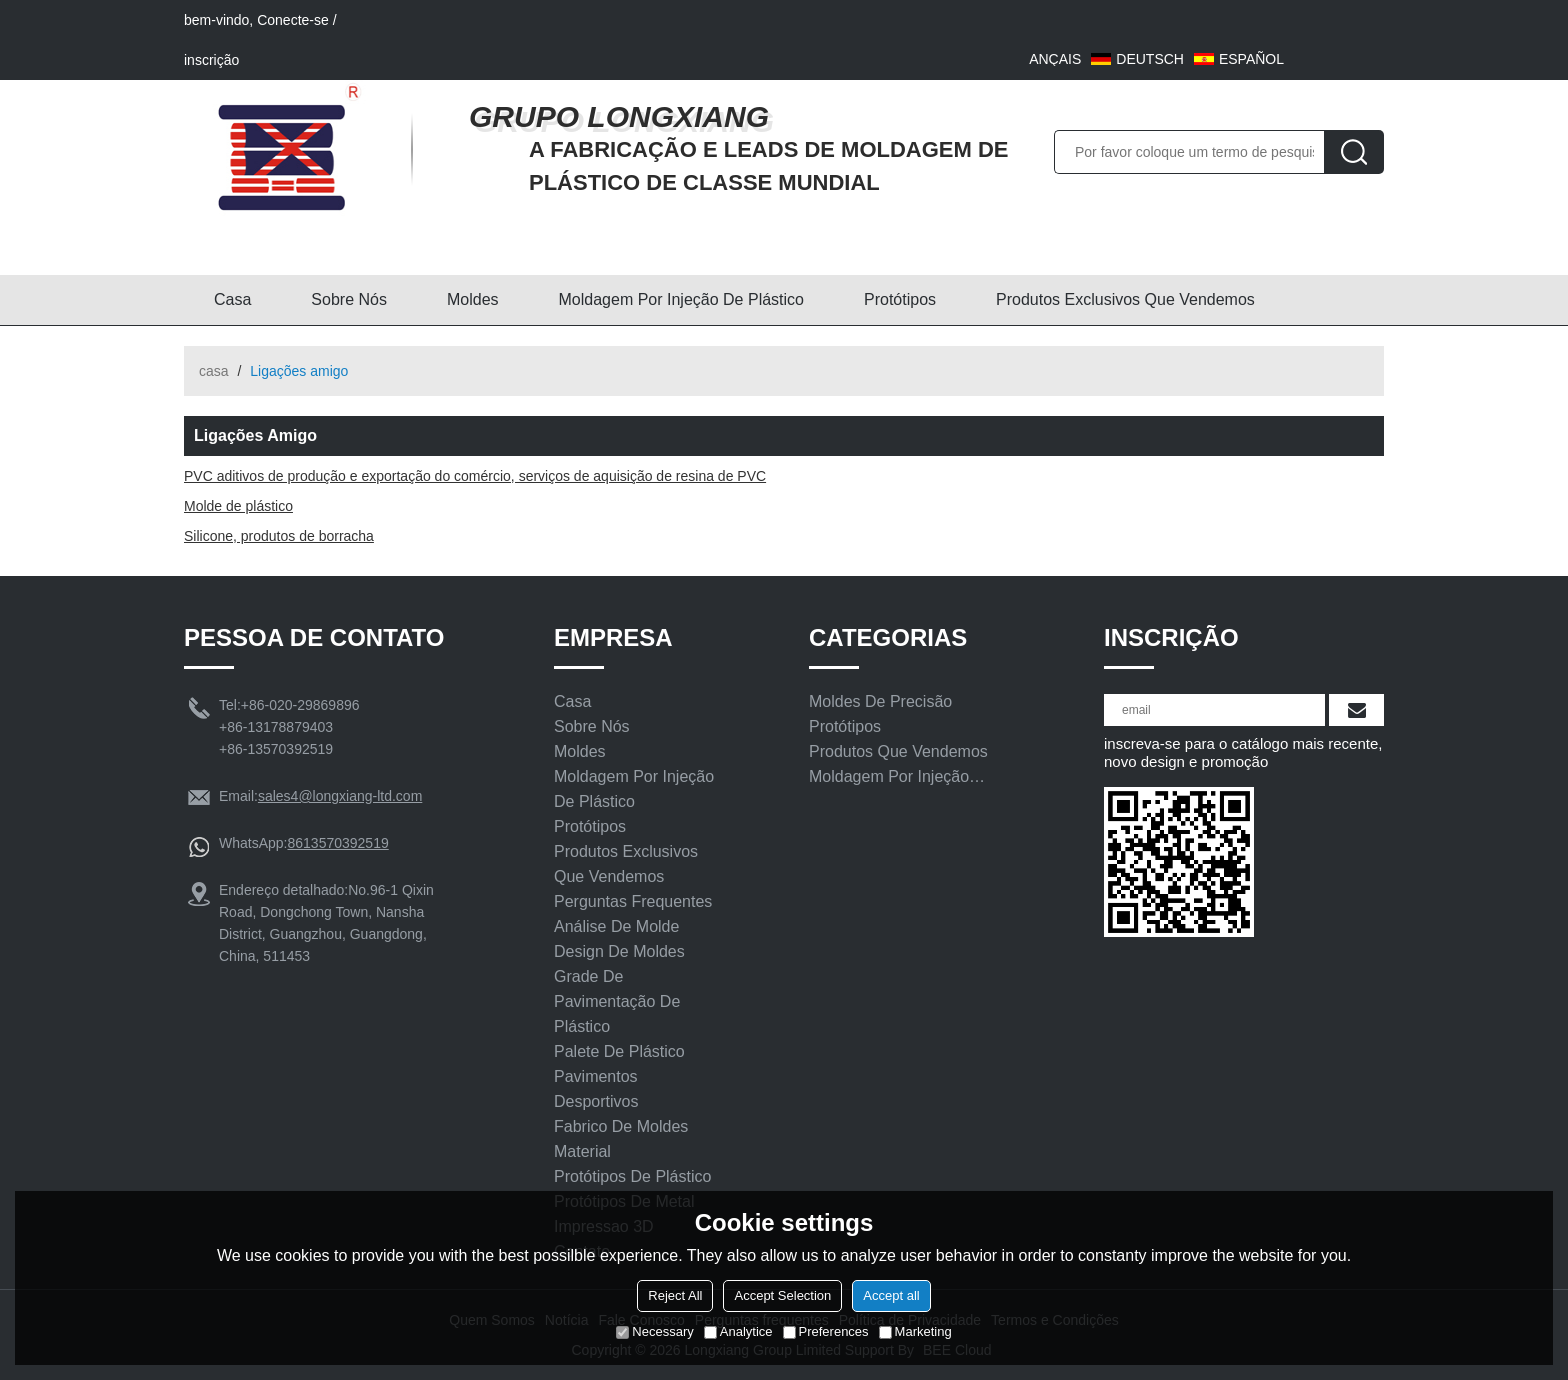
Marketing (915, 1331)
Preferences (826, 1331)
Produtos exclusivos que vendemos (1125, 299)
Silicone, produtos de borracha (279, 536)
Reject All (675, 1295)
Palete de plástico (619, 1051)
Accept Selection (782, 1295)
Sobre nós (349, 299)
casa (214, 371)
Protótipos (900, 299)
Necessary (654, 1331)
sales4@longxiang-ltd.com (340, 796)
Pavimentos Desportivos (596, 1089)
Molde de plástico (238, 506)
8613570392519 (337, 843)
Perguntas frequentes (633, 901)
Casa (232, 299)
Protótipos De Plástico (632, 1176)
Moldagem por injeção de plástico (681, 299)
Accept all (891, 1295)
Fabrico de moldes (621, 1126)
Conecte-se (293, 20)
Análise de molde (616, 926)
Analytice (738, 1331)
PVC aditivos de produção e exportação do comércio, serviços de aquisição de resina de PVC (475, 476)
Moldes (473, 299)
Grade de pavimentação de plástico (617, 1001)
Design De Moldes (619, 951)
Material (582, 1151)
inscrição (211, 60)
